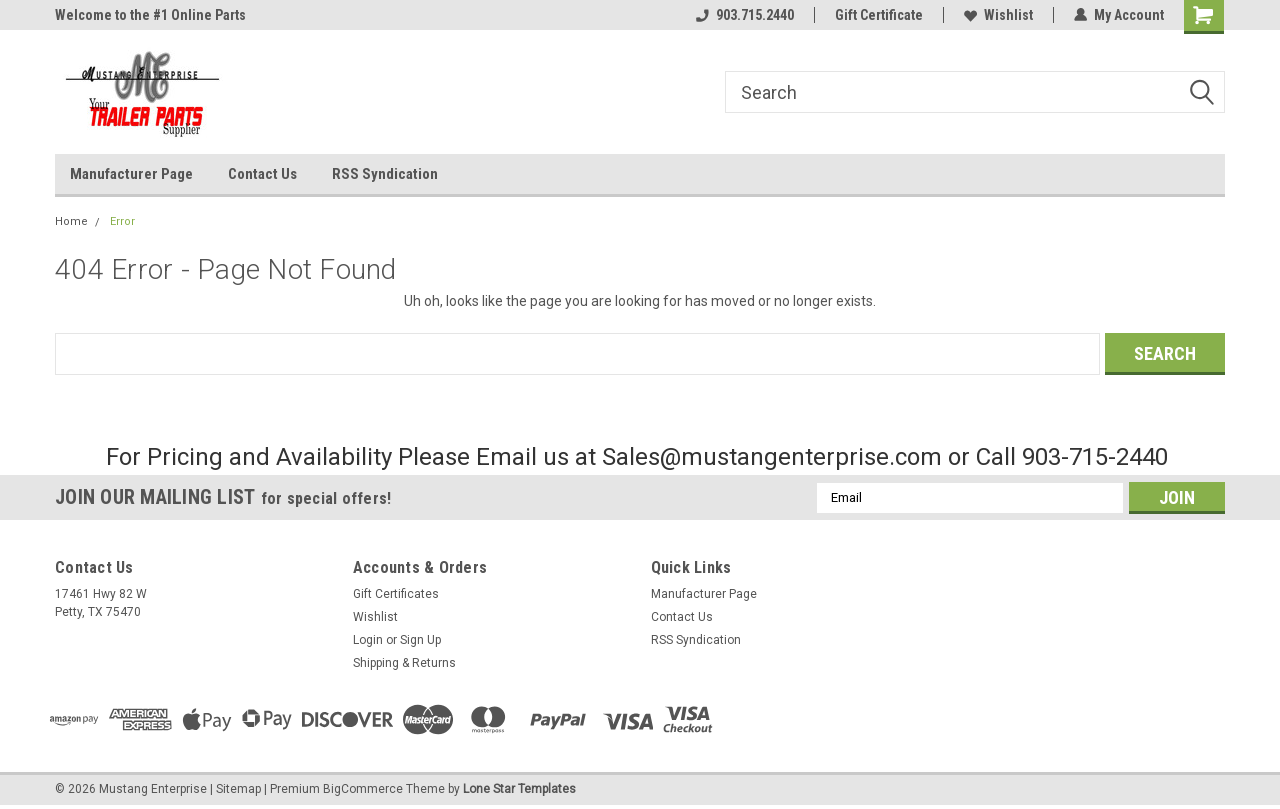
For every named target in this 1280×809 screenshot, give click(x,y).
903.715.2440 (745, 15)
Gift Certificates (396, 594)
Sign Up (420, 640)
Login (368, 640)
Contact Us (262, 174)
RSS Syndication (385, 174)
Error (122, 221)
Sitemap (238, 789)
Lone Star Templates (519, 789)
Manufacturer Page (131, 174)
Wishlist (998, 15)
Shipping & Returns (404, 663)
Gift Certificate (879, 15)
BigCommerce (363, 789)
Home (71, 221)
